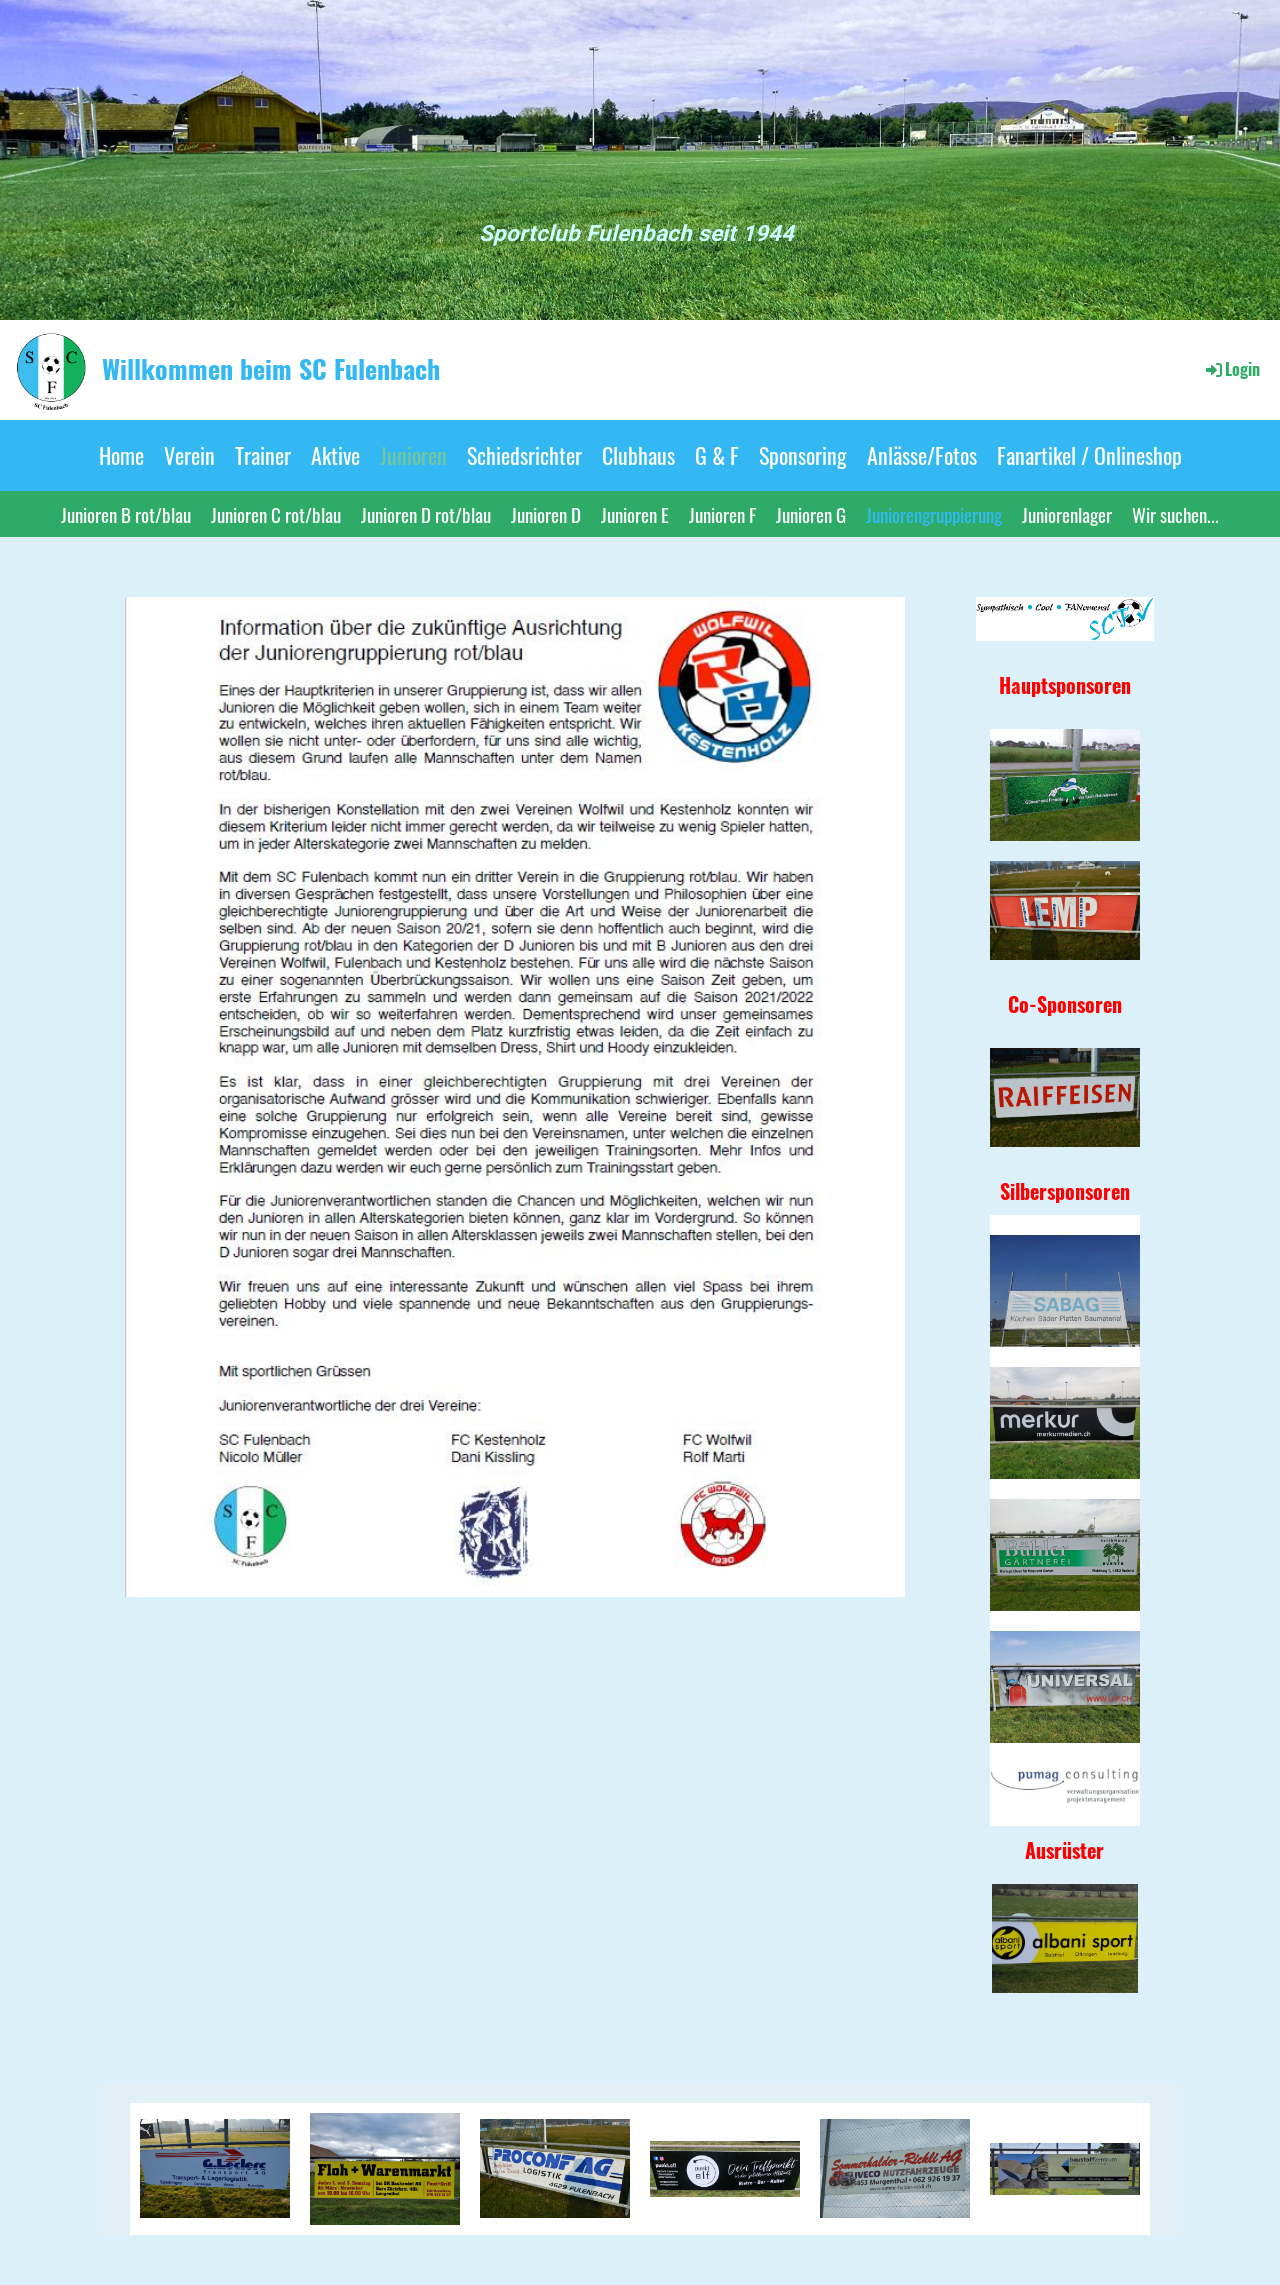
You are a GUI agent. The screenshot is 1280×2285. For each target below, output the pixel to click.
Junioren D (546, 514)
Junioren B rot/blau (126, 514)
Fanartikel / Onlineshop (1089, 455)
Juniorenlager (1067, 514)
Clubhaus (638, 455)
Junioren (413, 455)
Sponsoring (803, 455)
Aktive (335, 455)
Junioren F (722, 514)
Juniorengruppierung (934, 514)
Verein (189, 455)
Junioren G (811, 514)
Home (121, 455)
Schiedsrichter (524, 455)
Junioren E (635, 514)
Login (1231, 369)
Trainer (263, 455)
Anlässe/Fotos (922, 455)
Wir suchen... (1175, 514)
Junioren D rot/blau (426, 514)
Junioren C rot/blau (276, 514)
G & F (717, 455)
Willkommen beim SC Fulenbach (271, 369)
